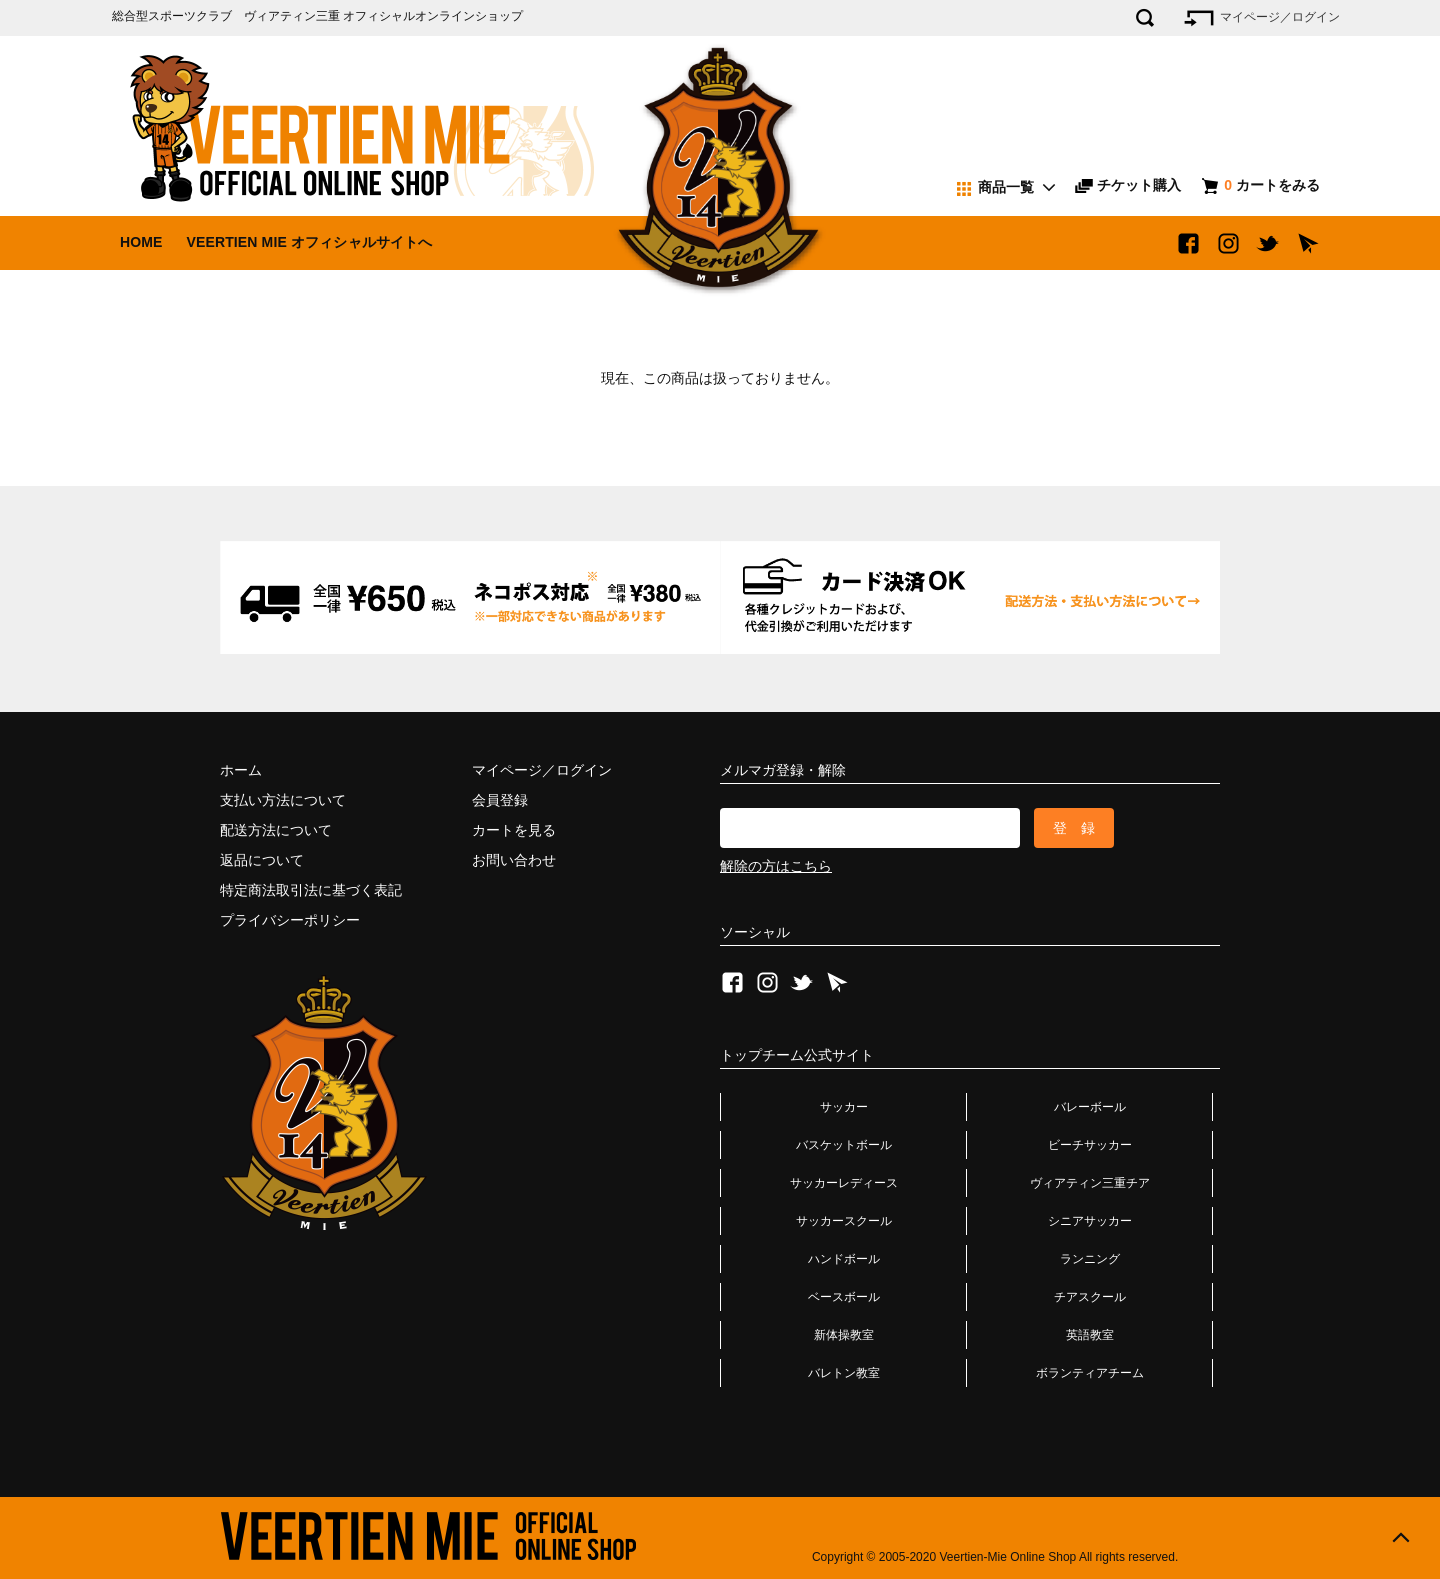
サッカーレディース (844, 1183)
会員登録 (500, 800)
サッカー (844, 1107)
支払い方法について (283, 800)
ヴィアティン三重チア (1090, 1183)
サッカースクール (844, 1221)
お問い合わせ (514, 860)
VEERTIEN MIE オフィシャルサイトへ (309, 242)
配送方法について (276, 830)
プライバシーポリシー (290, 920)
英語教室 (1090, 1335)
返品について (262, 860)
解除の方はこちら (776, 866)
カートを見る (514, 830)
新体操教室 (844, 1335)
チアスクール (1090, 1297)
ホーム (241, 770)
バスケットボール (844, 1145)
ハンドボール (844, 1259)
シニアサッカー (1090, 1221)
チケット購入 (1128, 185)
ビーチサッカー (1090, 1145)
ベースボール (844, 1297)
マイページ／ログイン (1260, 18)
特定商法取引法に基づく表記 (311, 890)
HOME (141, 242)
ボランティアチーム (1090, 1373)
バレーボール (1090, 1107)
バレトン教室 (844, 1373)
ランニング (1090, 1259)
